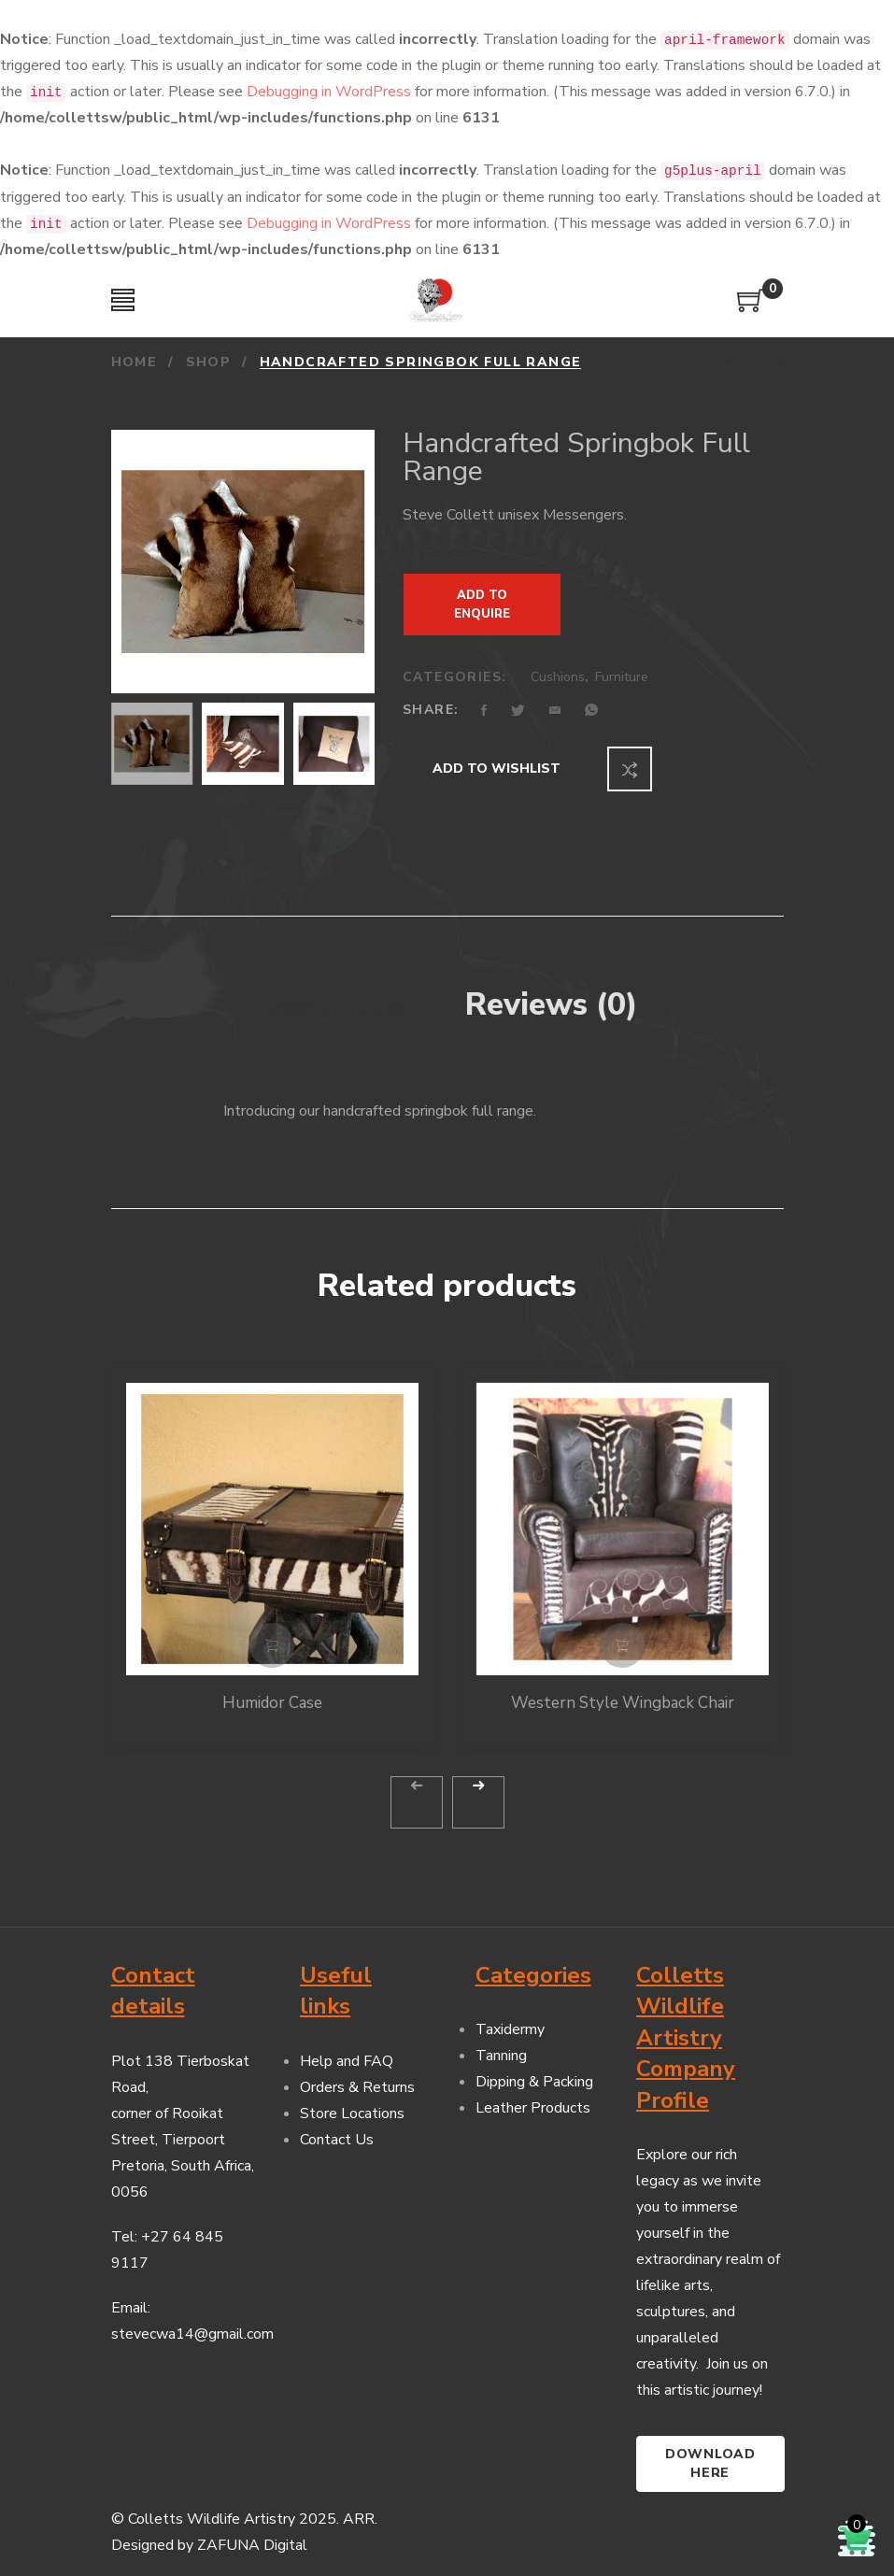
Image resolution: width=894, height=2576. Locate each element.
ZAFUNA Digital (252, 2530)
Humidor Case (272, 1687)
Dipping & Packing (534, 2067)
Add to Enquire (482, 604)
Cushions (558, 677)
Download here (710, 2448)
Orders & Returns (357, 2071)
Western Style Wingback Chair (622, 1687)
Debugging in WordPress (329, 91)
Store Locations (352, 2097)
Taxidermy (510, 2014)
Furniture (621, 677)
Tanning (501, 2040)
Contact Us (337, 2123)
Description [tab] (342, 988)
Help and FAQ (346, 2045)
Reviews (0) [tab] (551, 988)
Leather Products (532, 2093)
